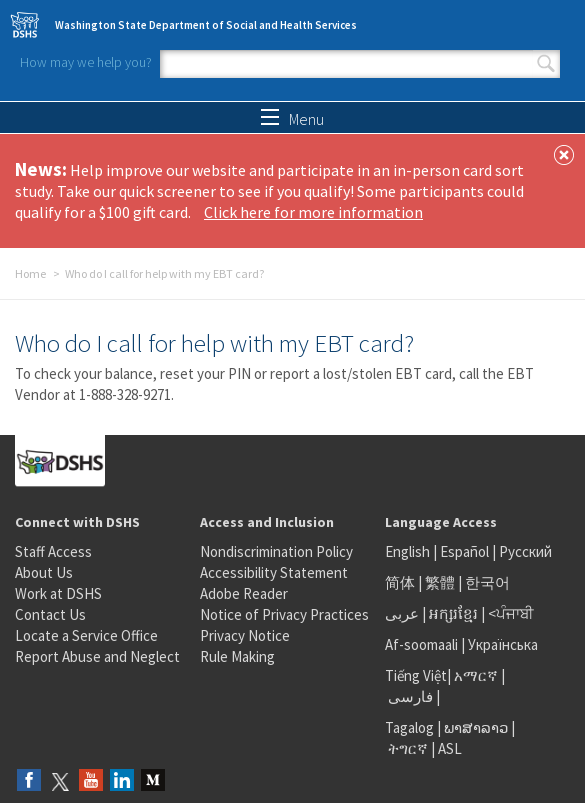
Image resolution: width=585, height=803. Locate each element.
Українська (503, 644)
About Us (44, 572)
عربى (402, 613)
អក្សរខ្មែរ (453, 613)
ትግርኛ (408, 748)
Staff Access (53, 551)
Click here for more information (313, 212)
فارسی (409, 696)
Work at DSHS (58, 593)
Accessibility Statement (274, 572)
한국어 (487, 582)
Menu (292, 119)
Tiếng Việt (416, 675)
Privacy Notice (245, 635)
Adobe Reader (244, 593)
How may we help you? (86, 62)
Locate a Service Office (86, 635)
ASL (450, 748)
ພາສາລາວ (476, 727)
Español (464, 551)
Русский (525, 551)
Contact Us (50, 614)
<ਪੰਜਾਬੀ (511, 613)
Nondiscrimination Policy (276, 551)
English (409, 551)
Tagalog (409, 727)
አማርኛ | (479, 675)
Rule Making (237, 656)
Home (30, 273)
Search (546, 64)
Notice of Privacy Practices (284, 614)
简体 (400, 582)
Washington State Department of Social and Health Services (206, 25)
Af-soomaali (421, 644)
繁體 (441, 582)
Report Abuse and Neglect (97, 656)
